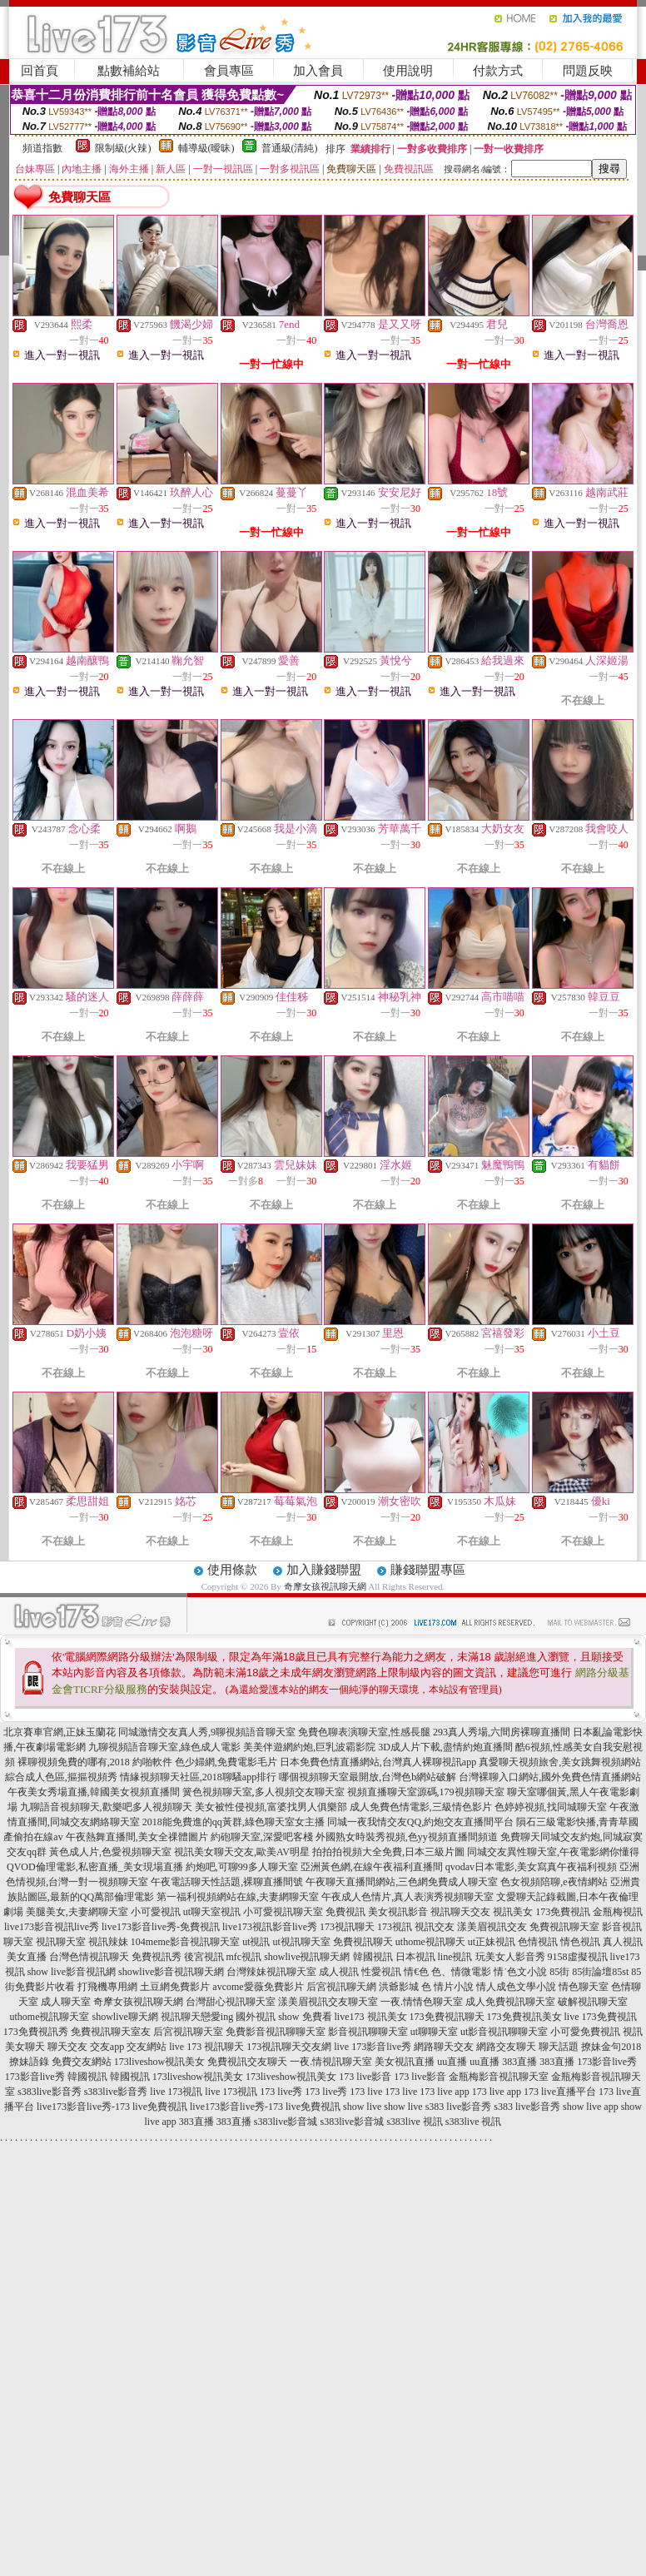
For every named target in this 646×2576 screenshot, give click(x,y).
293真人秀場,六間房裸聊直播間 (501, 1732)
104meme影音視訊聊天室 (185, 1942)
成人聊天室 (66, 2002)
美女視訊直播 (405, 2061)
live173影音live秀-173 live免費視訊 (112, 2106)
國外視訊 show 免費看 (283, 2017)
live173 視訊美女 (371, 2017)
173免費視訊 (562, 1912)
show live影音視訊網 (71, 1972)
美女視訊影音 (398, 1912)
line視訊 (455, 1957)
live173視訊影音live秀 (269, 1927)
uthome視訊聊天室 (49, 2017)
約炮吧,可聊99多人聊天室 (242, 1867)
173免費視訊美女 (524, 2017)
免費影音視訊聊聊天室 (275, 2031)
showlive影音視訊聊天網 (171, 1972)
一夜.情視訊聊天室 (331, 2061)
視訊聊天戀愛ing (197, 2017)
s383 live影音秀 (458, 2106)
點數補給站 (128, 70)
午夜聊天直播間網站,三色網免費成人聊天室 (402, 1882)
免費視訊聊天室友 (111, 2031)
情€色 (416, 1972)
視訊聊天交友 (460, 1912)
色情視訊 (538, 1942)
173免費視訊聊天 (447, 2017)
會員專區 (229, 70)
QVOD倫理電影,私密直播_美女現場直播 (95, 1867)
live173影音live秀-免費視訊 (161, 1927)
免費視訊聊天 (363, 1942)
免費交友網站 (82, 2061)
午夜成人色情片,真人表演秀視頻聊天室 (407, 1897)
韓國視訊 (373, 1957)
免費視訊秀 (156, 1957)
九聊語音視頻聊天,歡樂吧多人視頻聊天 (106, 1807)
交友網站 (146, 2046)
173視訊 (394, 1927)
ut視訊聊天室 (301, 1942)
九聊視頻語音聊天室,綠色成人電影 (164, 1747)
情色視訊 (580, 1942)
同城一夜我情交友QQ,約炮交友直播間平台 (420, 1822)
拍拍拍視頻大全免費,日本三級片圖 (388, 1852)
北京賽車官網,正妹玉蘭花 (59, 1732)
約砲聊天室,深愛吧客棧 (262, 1837)
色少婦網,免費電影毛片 (226, 1762)
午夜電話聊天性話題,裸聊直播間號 (227, 1882)
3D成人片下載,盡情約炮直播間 (445, 1747)
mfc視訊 (244, 1957)
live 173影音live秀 (372, 2046)
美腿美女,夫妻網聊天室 (77, 1912)
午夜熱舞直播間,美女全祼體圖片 (137, 1837)
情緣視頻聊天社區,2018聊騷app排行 (198, 1777)
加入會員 (318, 70)
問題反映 (588, 70)
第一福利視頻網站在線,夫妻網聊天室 (238, 1897)
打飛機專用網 (107, 1987)
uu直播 (452, 2061)
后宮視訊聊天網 (341, 1987)
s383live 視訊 (414, 2121)
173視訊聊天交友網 (288, 2046)
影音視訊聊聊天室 (368, 2031)
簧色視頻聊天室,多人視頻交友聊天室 (263, 1792)
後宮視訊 (204, 1957)
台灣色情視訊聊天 (89, 1957)
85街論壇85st (600, 1972)
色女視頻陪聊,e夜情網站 (553, 1882)
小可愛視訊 (156, 1912)
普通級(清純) (289, 148)
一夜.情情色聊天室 (421, 2002)
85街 (559, 1972)
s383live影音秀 (49, 2091)
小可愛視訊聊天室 (283, 1912)
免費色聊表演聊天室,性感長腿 (364, 1732)
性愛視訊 (381, 1972)
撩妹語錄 (29, 2061)
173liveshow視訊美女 (159, 2061)
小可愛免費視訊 (585, 2031)
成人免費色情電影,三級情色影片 (421, 1807)
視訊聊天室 (61, 1942)
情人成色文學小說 (516, 1987)
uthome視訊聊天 (430, 1942)
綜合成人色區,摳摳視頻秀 (61, 1777)
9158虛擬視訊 (578, 1957)
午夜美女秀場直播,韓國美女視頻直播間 (93, 1792)
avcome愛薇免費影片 (257, 1987)
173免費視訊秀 (35, 2031)
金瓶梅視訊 (618, 1912)
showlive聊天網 (124, 2017)
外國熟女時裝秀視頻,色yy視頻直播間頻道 (407, 1837)
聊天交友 (67, 2046)
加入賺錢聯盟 (323, 1569)
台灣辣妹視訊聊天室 (271, 1972)
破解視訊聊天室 (593, 2002)
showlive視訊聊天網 (307, 1957)
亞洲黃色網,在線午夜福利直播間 (372, 1867)
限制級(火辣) (123, 148)
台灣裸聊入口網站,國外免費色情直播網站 (550, 1777)
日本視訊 (415, 1957)
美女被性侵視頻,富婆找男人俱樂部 (271, 1807)
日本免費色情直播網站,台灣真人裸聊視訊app (378, 1762)
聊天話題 (559, 2046)
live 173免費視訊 (600, 2017)
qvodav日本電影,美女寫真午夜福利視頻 (531, 1867)
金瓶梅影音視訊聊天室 (499, 2076)
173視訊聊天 (347, 1927)
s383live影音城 (286, 2121)
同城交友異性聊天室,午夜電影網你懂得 (553, 1852)
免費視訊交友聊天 (247, 2061)
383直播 (519, 2061)
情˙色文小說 (520, 1972)
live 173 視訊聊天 (206, 2046)
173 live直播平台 (560, 2091)
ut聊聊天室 (434, 2031)
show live (362, 2106)
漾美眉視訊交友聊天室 (328, 2002)
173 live (366, 2091)
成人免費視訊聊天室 (510, 2002)
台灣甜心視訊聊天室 (231, 2002)
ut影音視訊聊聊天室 (504, 2031)
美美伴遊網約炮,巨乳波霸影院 (309, 1747)
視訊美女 (513, 1912)
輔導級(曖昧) (206, 148)
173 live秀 (281, 2091)
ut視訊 (256, 1942)
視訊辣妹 (108, 1942)
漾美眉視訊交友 (492, 1927)
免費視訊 (345, 1912)
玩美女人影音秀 (510, 1957)
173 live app (444, 2091)
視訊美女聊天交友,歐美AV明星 (242, 1852)
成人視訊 (339, 1972)
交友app (107, 2046)
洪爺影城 (399, 1987)
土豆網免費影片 (175, 1987)
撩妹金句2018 (611, 2046)
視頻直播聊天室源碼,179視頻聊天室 (425, 1792)
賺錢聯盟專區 (427, 1569)
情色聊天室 (584, 1987)
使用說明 (408, 70)
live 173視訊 (176, 2091)
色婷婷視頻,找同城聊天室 (550, 1807)
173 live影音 (365, 2076)
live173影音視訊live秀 (51, 1927)
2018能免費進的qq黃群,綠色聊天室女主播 (233, 1822)
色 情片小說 (447, 1987)
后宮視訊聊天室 (188, 2031)
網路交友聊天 (506, 2046)
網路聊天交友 (444, 2046)
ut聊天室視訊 (212, 1912)
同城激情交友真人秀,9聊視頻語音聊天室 (207, 1732)
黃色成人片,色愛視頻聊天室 (110, 1852)
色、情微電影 (461, 1972)
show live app (591, 2106)
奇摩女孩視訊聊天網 (325, 1586)
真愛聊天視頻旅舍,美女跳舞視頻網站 (560, 1762)
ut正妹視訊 (491, 1942)
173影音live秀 (607, 2061)
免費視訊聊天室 (564, 1927)
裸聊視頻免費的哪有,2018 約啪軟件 (94, 1762)
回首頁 (39, 70)
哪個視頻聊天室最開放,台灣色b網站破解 (367, 1777)
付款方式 (498, 70)
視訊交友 (435, 1927)
